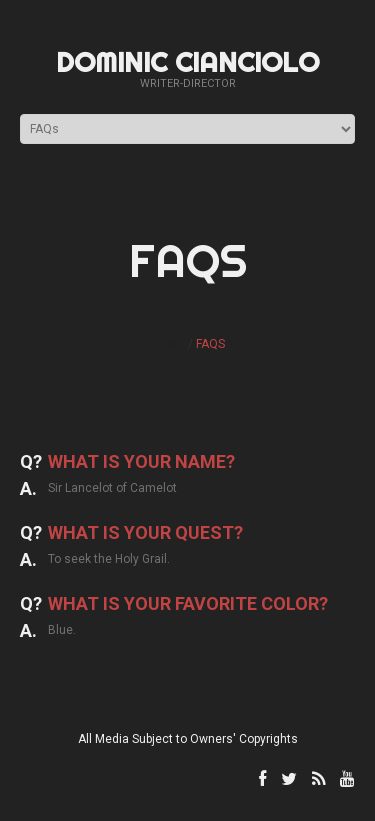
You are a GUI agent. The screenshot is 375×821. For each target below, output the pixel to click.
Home (168, 344)
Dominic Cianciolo (187, 62)
